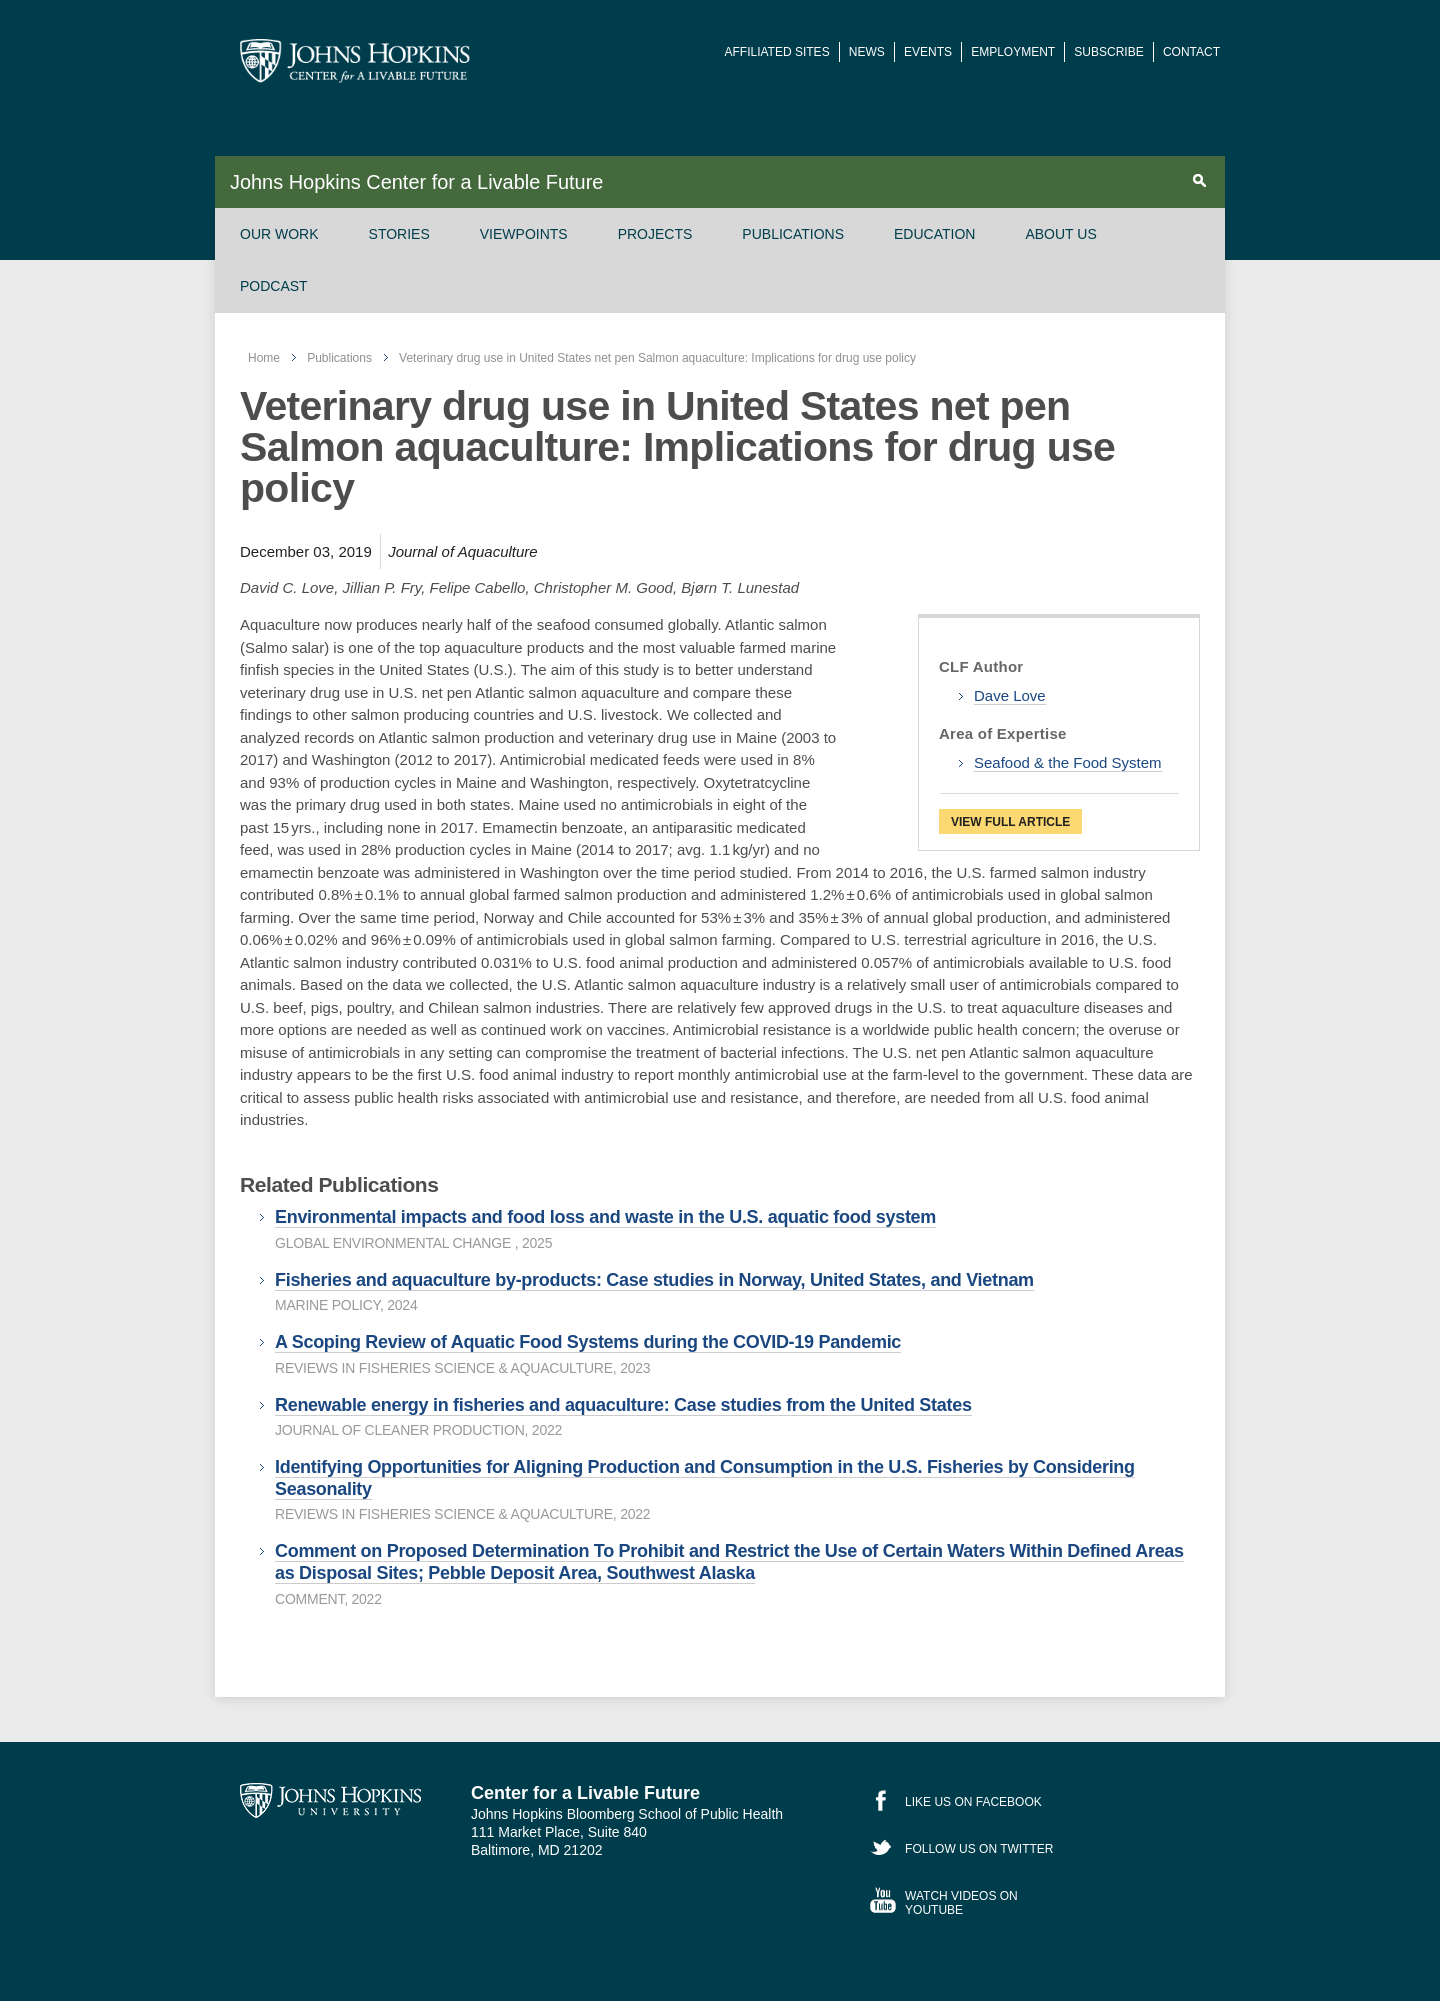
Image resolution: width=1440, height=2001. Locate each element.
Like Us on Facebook (973, 1802)
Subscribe (1108, 52)
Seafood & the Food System (1068, 762)
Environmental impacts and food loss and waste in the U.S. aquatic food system (605, 1217)
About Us (1060, 234)
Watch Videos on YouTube (961, 1903)
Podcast (274, 286)
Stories (399, 234)
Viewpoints (524, 234)
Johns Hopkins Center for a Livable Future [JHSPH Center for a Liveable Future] (355, 61)
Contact (1191, 52)
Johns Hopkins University (330, 1801)
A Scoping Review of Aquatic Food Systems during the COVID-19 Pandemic (588, 1342)
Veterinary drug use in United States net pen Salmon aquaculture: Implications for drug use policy (657, 358)
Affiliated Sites (777, 52)
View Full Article (1010, 822)
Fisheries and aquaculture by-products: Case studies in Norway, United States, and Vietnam (654, 1280)
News (867, 52)
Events (928, 52)
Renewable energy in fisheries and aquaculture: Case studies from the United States (623, 1405)
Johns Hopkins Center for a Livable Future (416, 182)
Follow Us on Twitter (979, 1849)
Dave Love (1010, 695)
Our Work (279, 234)
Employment (1013, 52)
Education (934, 234)
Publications (793, 234)
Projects (655, 234)
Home (264, 358)
